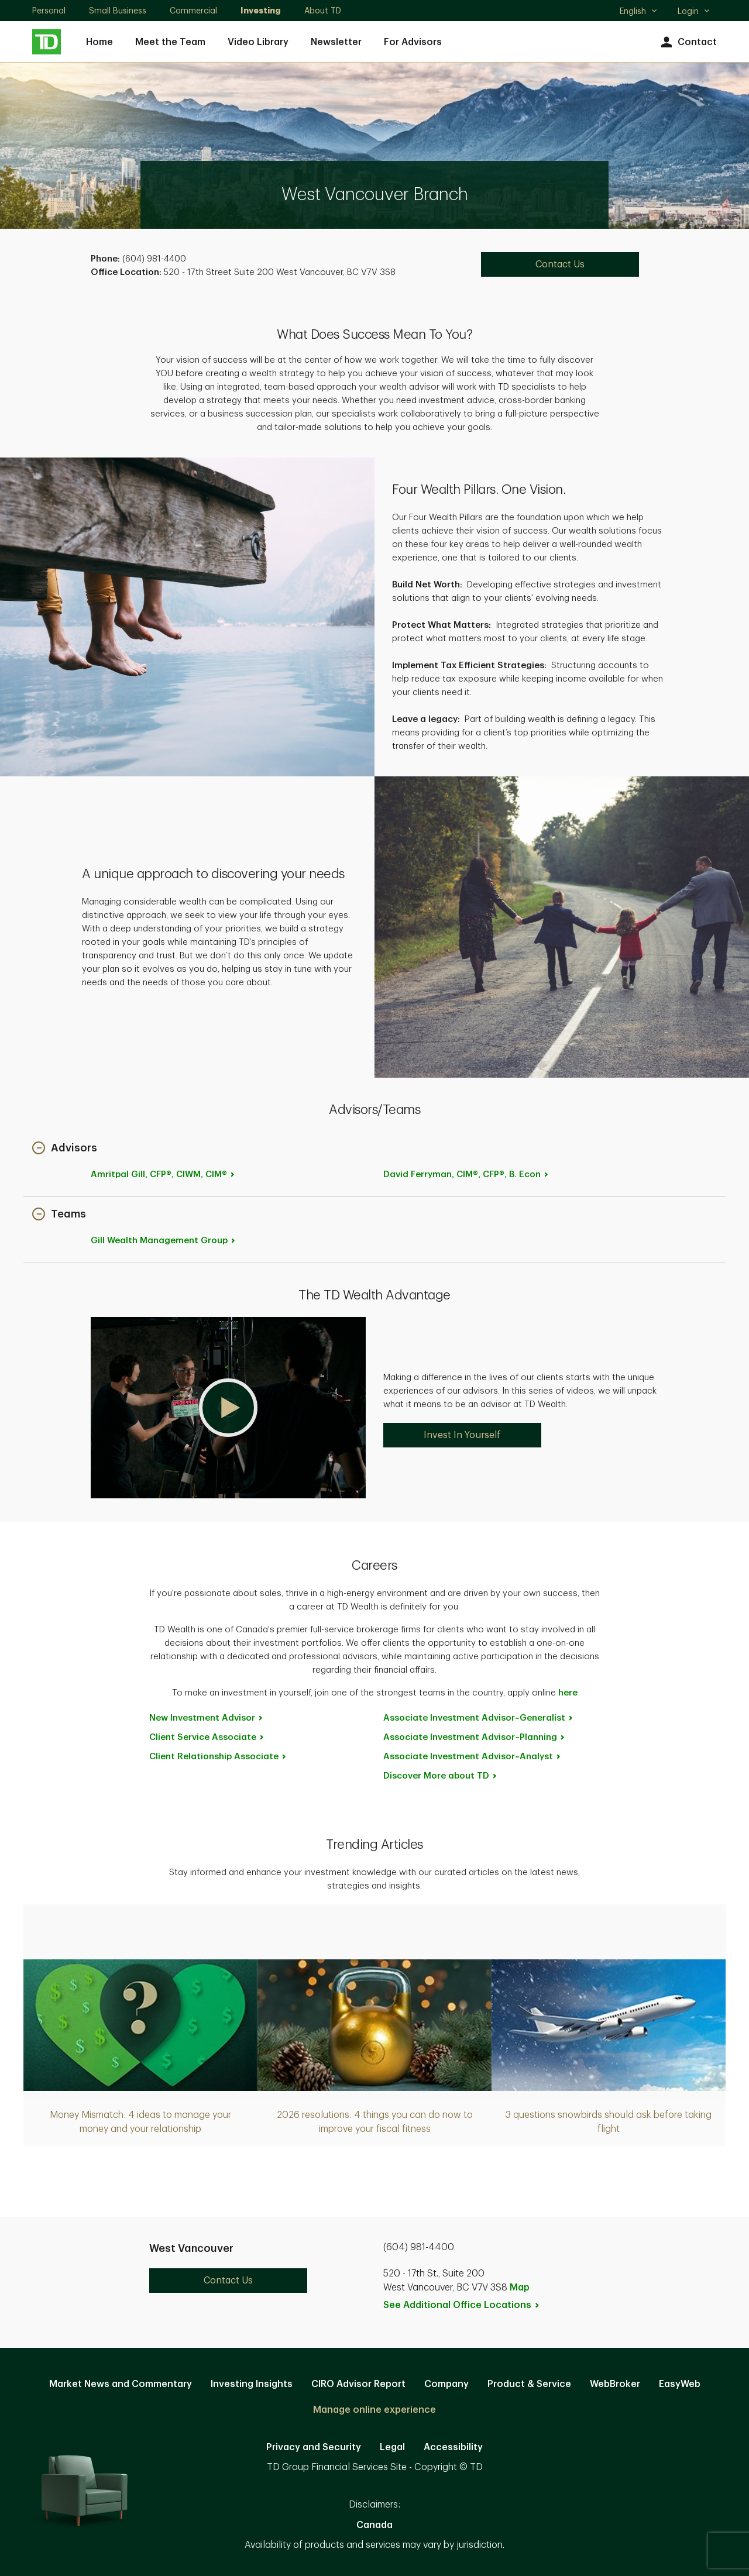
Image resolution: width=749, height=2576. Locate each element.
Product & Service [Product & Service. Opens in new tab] (529, 2384)
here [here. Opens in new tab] (568, 1692)
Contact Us (228, 2280)
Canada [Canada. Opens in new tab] (374, 2525)
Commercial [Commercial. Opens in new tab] (193, 10)
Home (99, 42)
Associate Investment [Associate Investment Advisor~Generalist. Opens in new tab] (478, 1718)
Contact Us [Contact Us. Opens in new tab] (560, 264)
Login (694, 11)
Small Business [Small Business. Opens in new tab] (117, 10)
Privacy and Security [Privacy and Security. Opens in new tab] (313, 2447)
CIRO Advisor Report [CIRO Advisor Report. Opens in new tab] (358, 2384)
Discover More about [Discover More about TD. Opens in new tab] (440, 1776)
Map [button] (520, 2287)
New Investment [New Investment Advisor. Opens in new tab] (206, 1718)
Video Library (258, 42)
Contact (687, 42)
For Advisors (413, 42)
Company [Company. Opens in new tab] (446, 2384)
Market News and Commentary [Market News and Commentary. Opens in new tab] (120, 2384)
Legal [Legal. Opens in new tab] (392, 2447)
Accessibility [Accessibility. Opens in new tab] (453, 2447)
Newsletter (336, 42)
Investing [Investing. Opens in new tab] (260, 10)
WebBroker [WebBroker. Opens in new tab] (615, 2384)
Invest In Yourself (462, 1435)
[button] (64, 1148)
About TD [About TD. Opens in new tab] (322, 10)
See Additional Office (461, 2305)
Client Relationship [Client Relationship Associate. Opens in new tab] (218, 1756)
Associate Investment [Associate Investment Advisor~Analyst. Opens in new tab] (472, 1756)
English (639, 12)
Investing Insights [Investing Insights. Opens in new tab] (252, 2384)
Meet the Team (170, 42)
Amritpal (163, 1174)
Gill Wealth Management (163, 1240)
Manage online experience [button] (374, 2410)
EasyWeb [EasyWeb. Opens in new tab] (679, 2384)
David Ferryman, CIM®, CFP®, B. (466, 1174)
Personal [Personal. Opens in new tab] (49, 10)
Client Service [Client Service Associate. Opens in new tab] (207, 1737)
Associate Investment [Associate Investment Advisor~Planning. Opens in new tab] (474, 1737)
